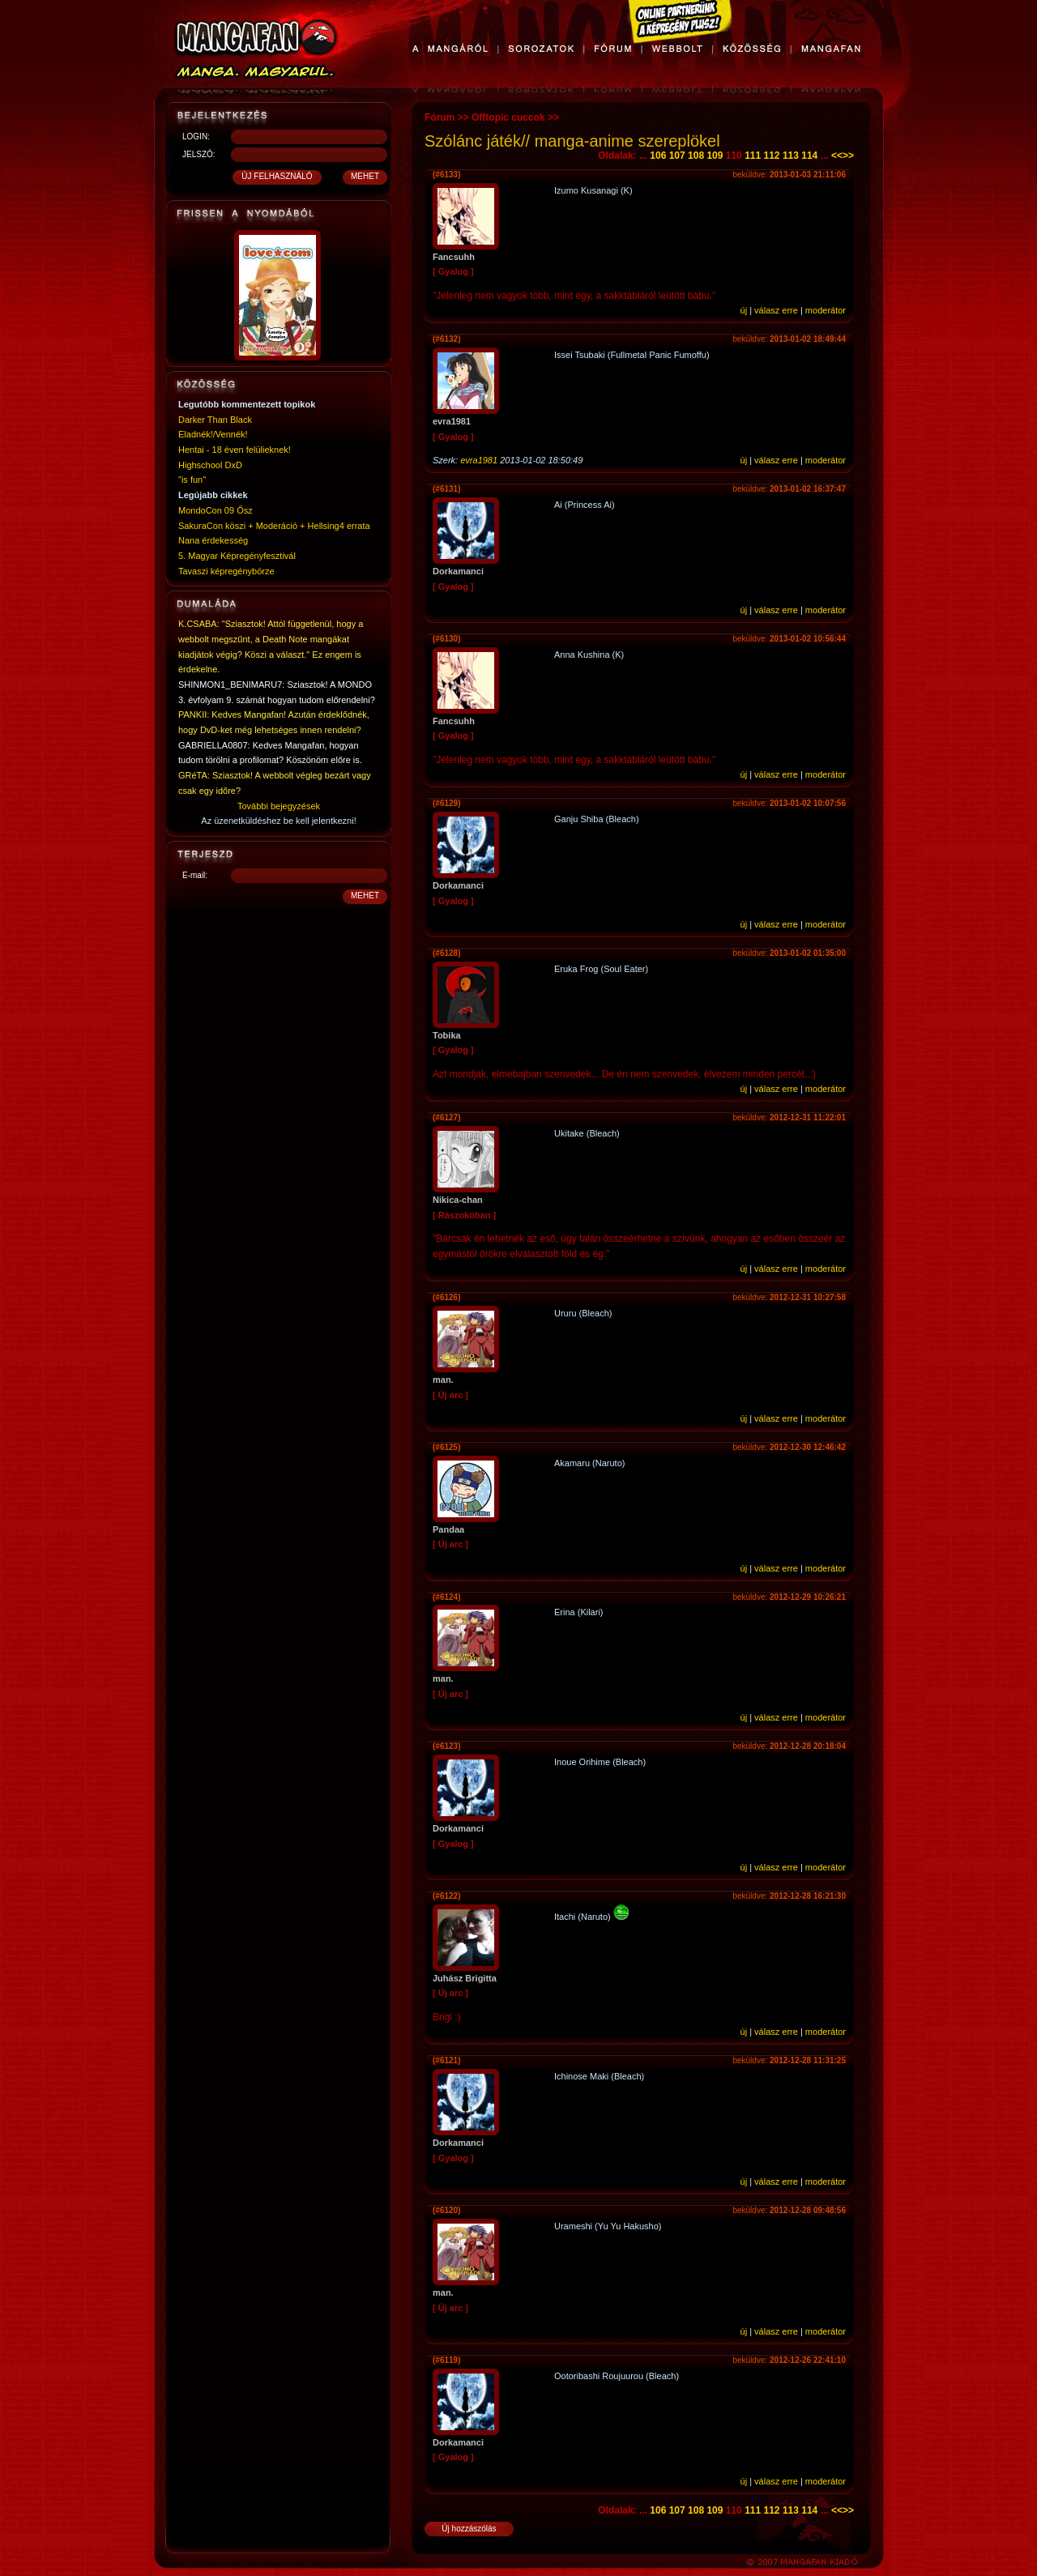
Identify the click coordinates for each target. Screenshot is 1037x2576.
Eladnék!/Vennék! (213, 434)
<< (837, 155)
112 (772, 155)
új (744, 310)
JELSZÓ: (199, 154)
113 (791, 155)
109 (714, 155)
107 (677, 155)
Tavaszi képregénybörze (226, 571)
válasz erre (776, 310)
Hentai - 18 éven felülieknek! (234, 449)
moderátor (825, 310)
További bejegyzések (278, 806)
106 (658, 155)
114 (809, 155)
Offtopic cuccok (508, 117)
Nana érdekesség (213, 540)
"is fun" (192, 479)
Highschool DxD (210, 465)
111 (753, 155)
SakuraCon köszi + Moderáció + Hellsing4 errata (274, 526)
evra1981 (478, 460)
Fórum (439, 117)
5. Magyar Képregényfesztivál (237, 556)
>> (848, 155)
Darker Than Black (215, 419)
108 (696, 155)
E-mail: (194, 875)
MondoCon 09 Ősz (215, 510)
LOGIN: (196, 136)
